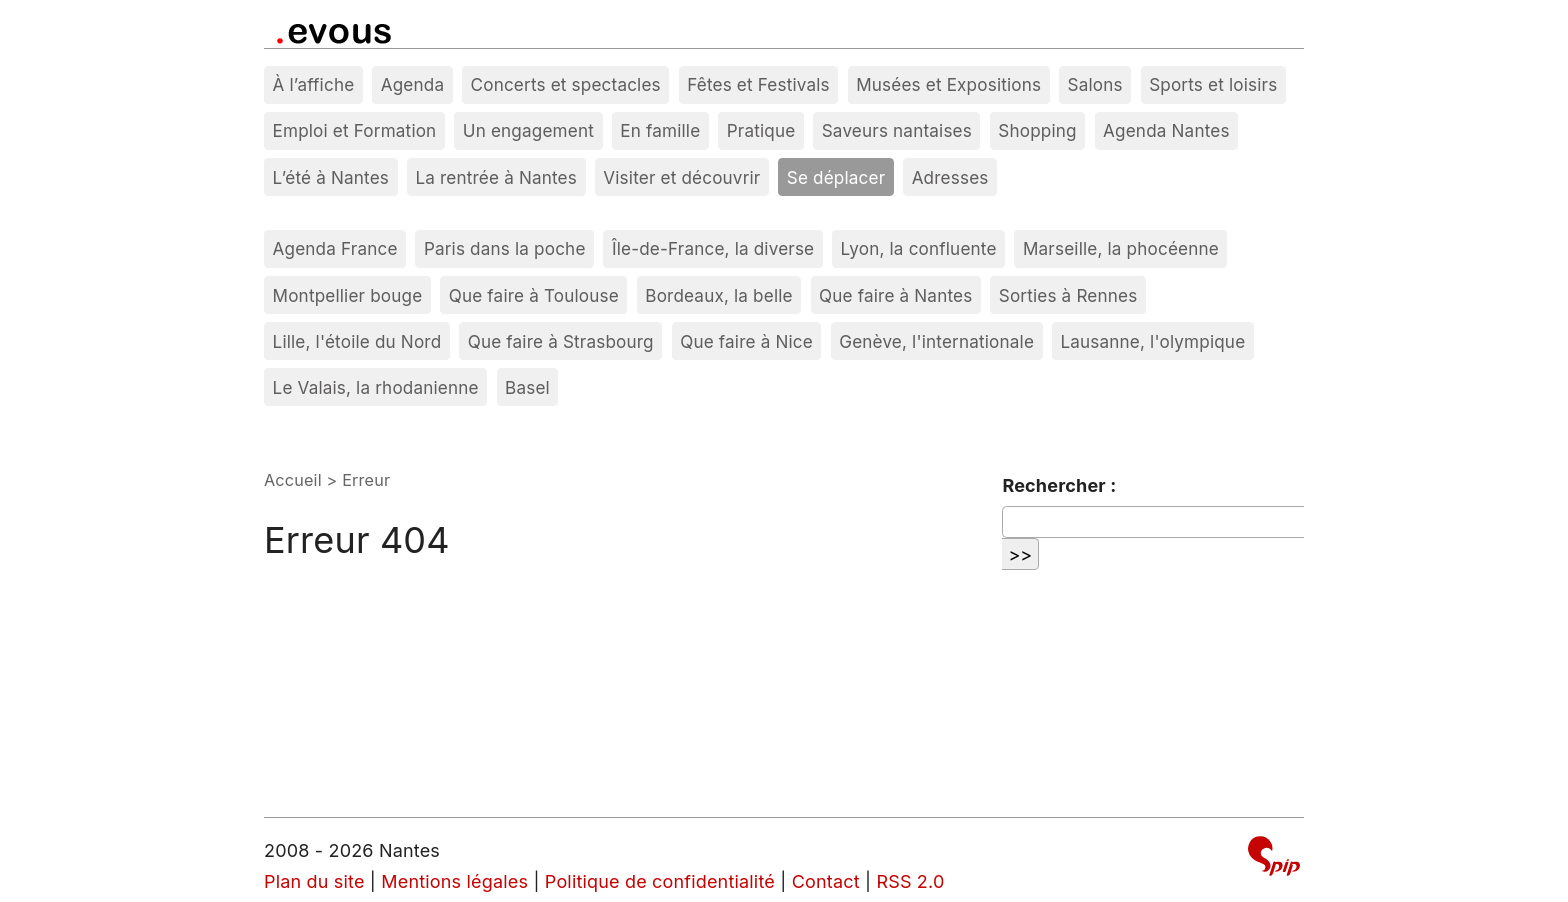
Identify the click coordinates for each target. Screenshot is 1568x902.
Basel (527, 387)
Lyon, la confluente (919, 248)
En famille (660, 130)
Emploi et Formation (355, 130)
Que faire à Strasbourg (561, 341)
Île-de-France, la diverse (713, 248)
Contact (826, 881)
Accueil (293, 480)
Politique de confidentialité (660, 881)
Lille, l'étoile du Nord (357, 341)
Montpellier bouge (348, 295)
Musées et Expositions (948, 84)
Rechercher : (1059, 485)
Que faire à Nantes (895, 295)
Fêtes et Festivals (758, 84)
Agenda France (335, 248)
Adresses (950, 177)
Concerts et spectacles (566, 84)
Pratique (761, 130)
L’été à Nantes (331, 177)
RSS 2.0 (910, 881)
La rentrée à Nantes (496, 177)
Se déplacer (836, 177)
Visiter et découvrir (681, 177)
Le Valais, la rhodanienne (376, 387)
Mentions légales (454, 881)
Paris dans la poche (505, 248)
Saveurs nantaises (897, 130)
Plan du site (314, 881)
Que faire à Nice (746, 341)
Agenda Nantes (1166, 130)
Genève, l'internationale (936, 341)
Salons (1095, 84)
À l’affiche (314, 84)
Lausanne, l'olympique (1152, 341)
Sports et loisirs (1213, 84)
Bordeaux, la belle (718, 295)
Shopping (1037, 130)
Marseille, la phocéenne (1121, 248)
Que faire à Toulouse (534, 295)
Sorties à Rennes (1068, 295)
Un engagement (528, 130)
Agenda (413, 84)
